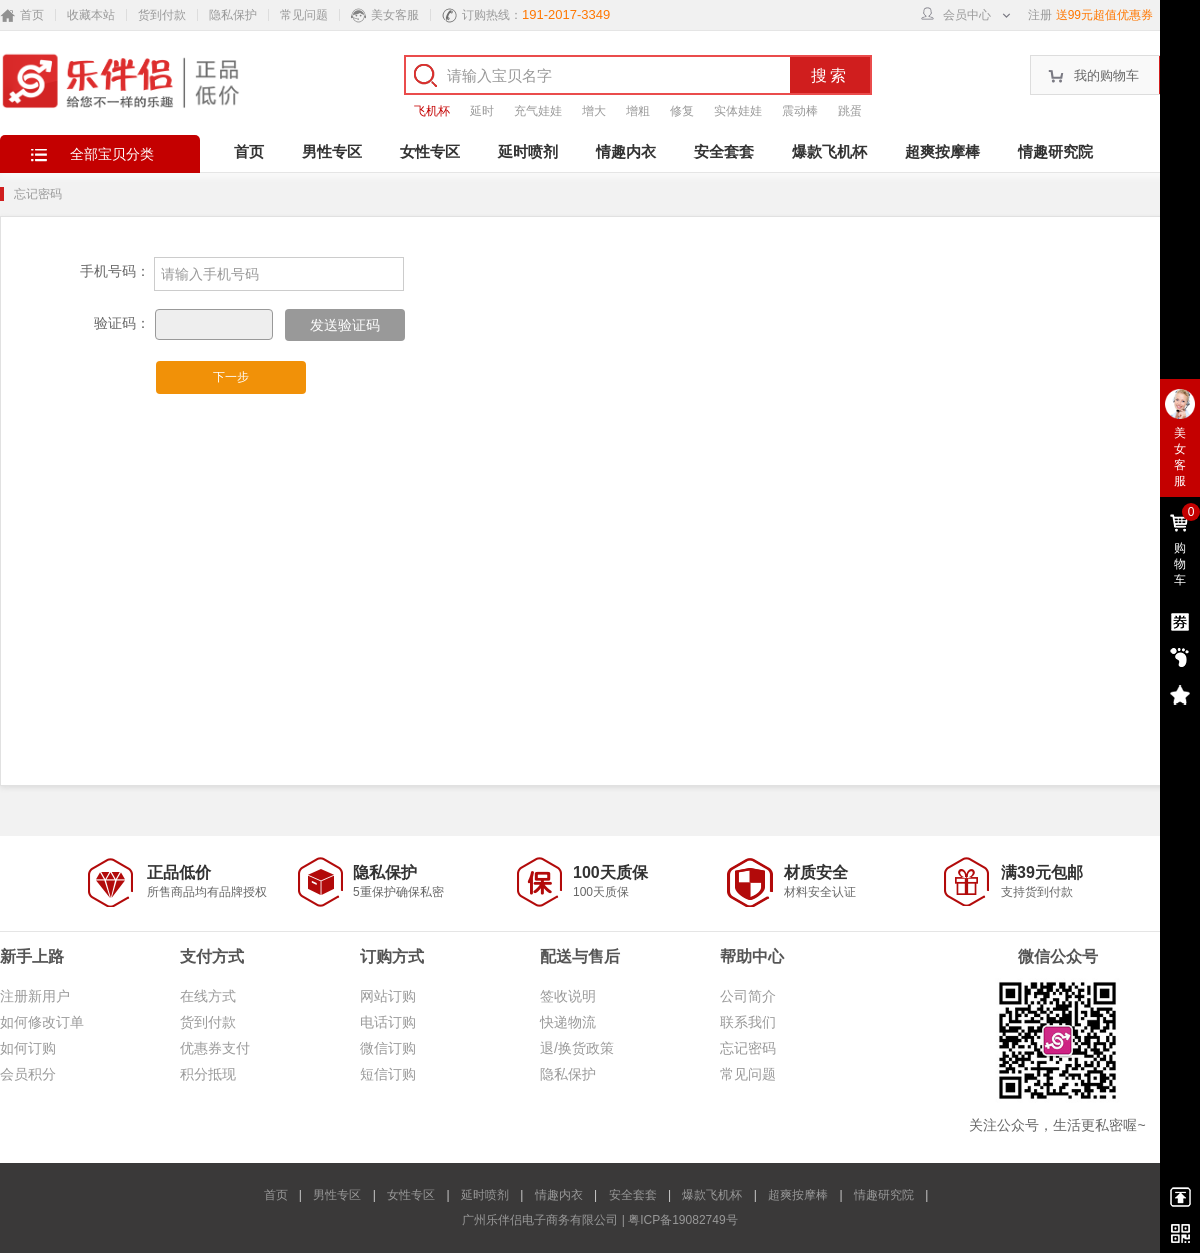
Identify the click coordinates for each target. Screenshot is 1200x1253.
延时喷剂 (528, 151)
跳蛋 (850, 111)
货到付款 (162, 15)
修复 (682, 111)
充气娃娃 (538, 111)
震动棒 (800, 111)
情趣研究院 (1055, 151)
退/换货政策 (577, 1048)
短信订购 (388, 1074)
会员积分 (28, 1074)
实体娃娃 (738, 111)
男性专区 (332, 151)
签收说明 (568, 996)
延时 (482, 111)
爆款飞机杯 (829, 151)
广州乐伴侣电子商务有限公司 (540, 1220)
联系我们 (748, 1022)
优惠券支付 (215, 1048)
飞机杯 (432, 111)
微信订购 (388, 1048)
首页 (249, 151)
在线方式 (208, 996)
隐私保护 (233, 15)
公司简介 (748, 996)
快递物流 (568, 1022)
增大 (594, 111)
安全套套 (724, 151)
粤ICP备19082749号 (682, 1220)
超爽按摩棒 (942, 151)
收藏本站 (91, 15)
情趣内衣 (626, 151)
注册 (1040, 15)
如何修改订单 (42, 1022)
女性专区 (430, 151)
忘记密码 (748, 1048)
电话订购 (388, 1022)
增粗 (638, 111)
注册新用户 (35, 996)
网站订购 (388, 996)
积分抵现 (208, 1074)
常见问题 (304, 15)
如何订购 (28, 1048)
